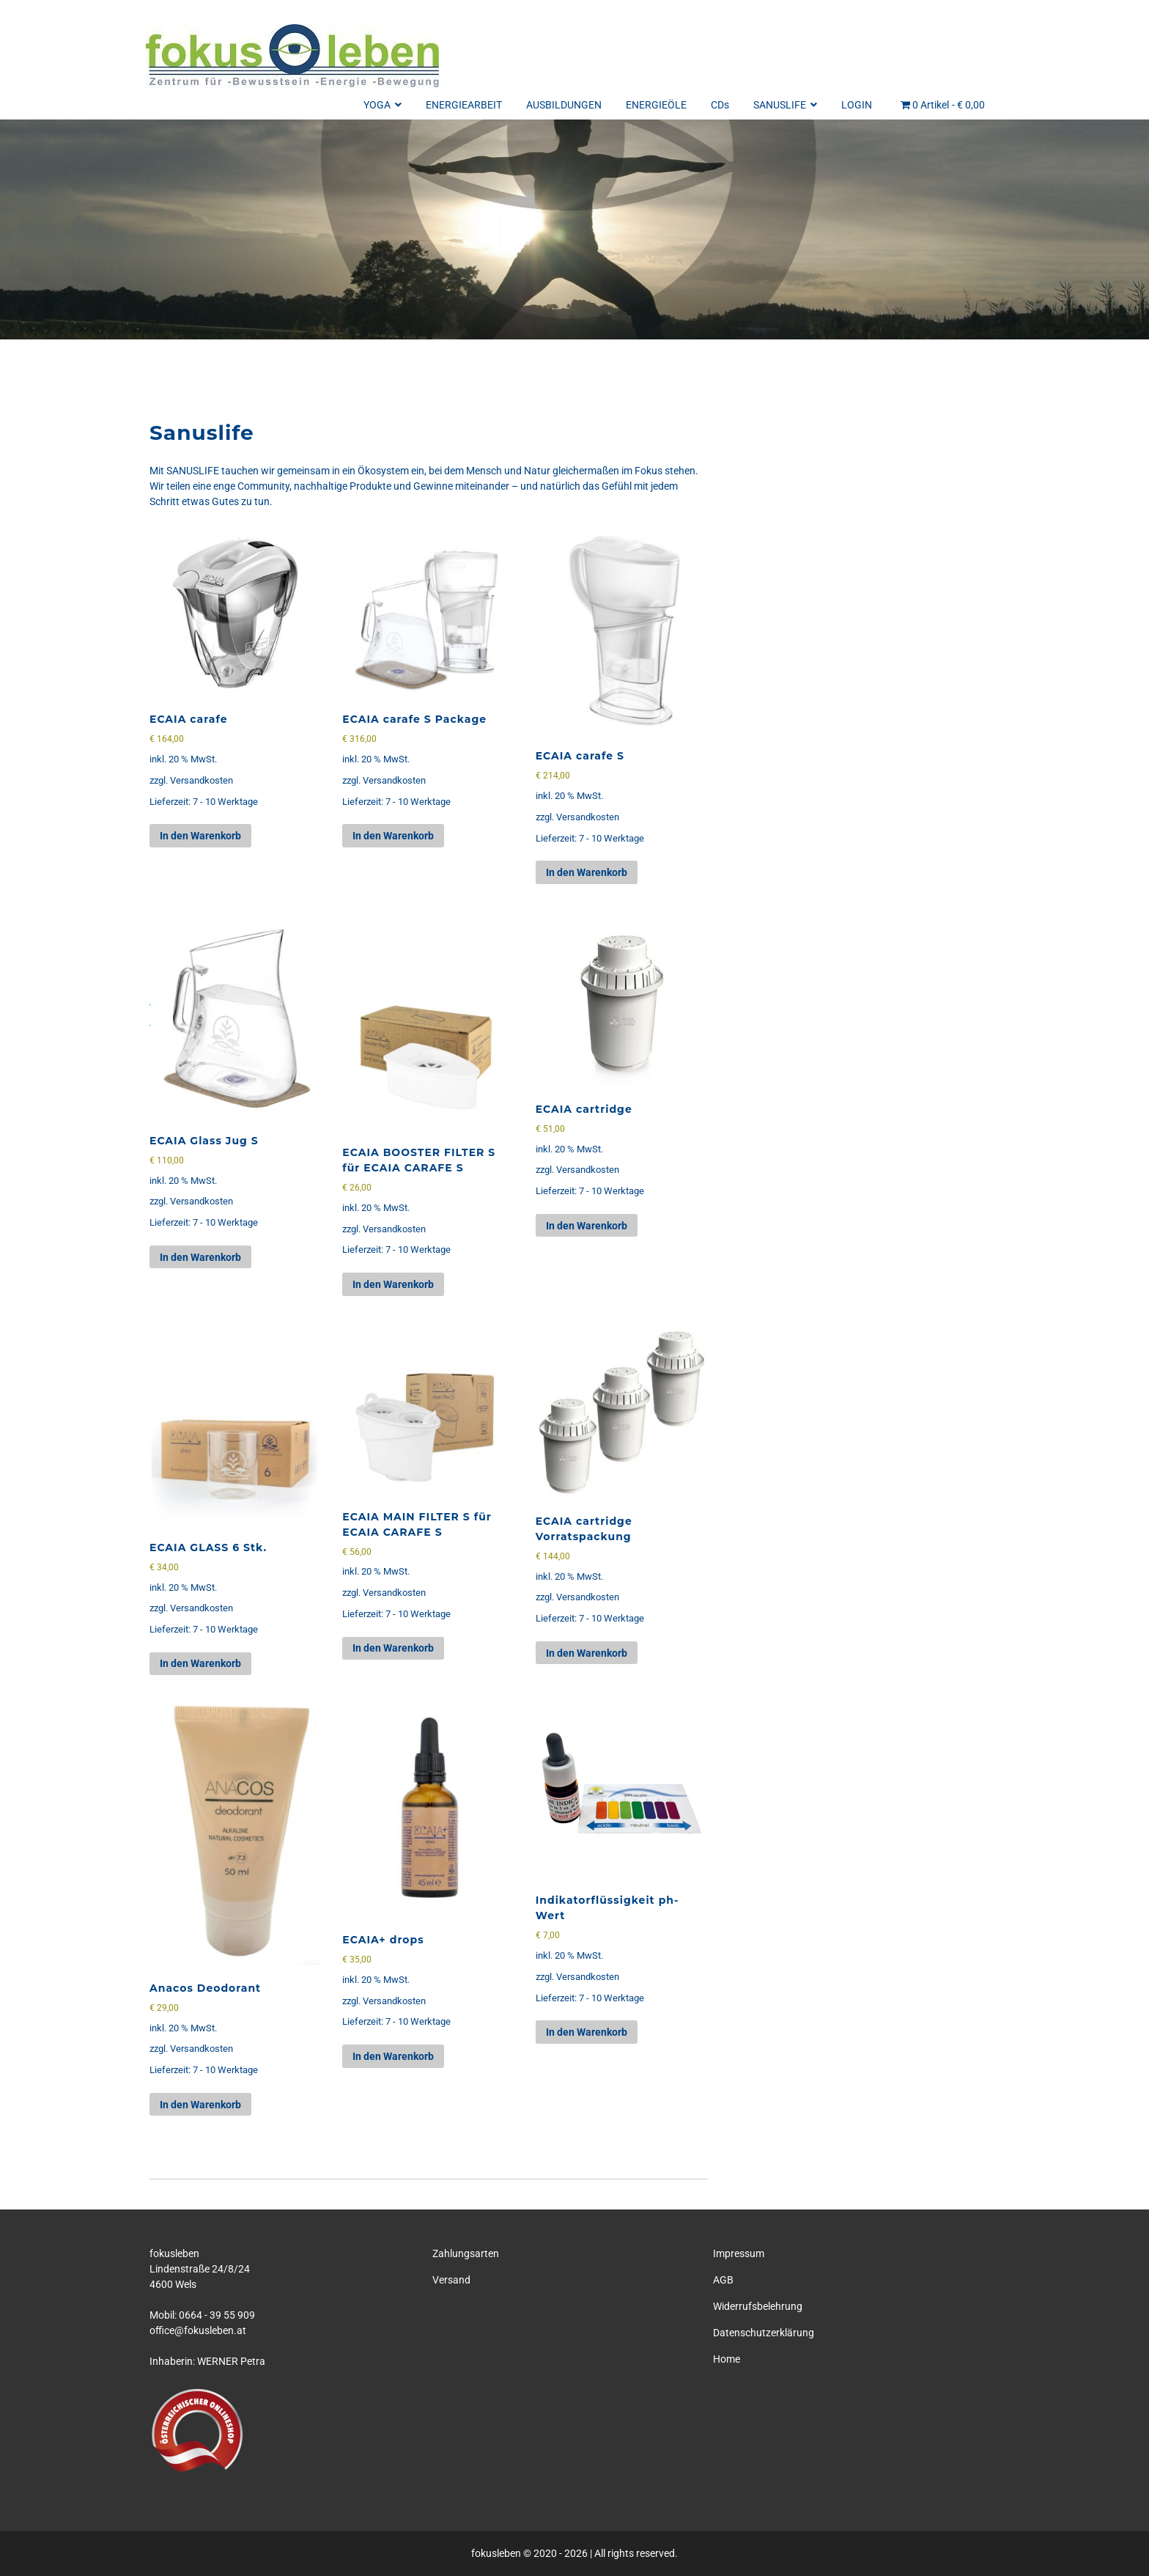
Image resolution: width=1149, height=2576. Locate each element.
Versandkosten (201, 780)
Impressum (738, 2253)
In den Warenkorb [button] (200, 836)
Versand (451, 2280)
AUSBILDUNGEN (564, 105)
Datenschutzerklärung (763, 2332)
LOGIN (856, 105)
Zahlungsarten (465, 2253)
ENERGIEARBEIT (464, 105)
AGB (723, 2280)
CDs (720, 105)
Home (726, 2359)
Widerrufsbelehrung (757, 2306)
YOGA (382, 105)
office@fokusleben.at (197, 2330)
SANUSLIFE (785, 105)
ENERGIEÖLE (656, 105)
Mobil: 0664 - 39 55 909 (202, 2315)
